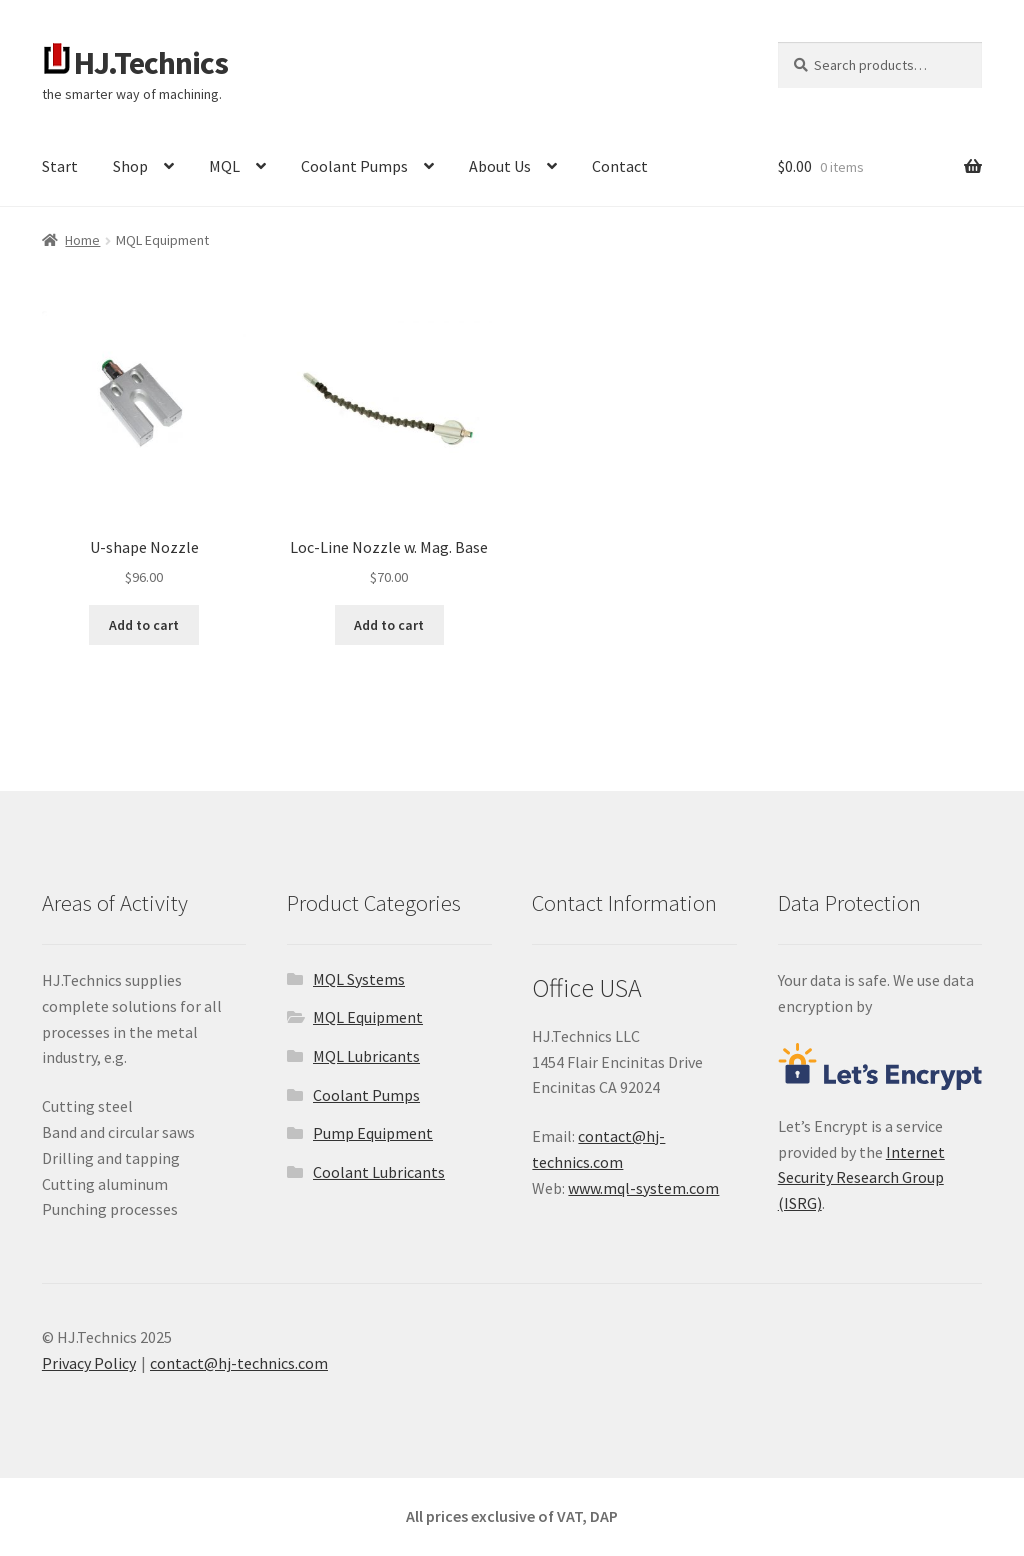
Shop (130, 166)
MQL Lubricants (366, 1056)
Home (82, 240)
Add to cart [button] (144, 625)
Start (60, 166)
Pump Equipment (373, 1133)
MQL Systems (359, 979)
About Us (500, 166)
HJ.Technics (151, 63)
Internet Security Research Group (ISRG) (861, 1178)
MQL (224, 166)
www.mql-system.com (643, 1188)
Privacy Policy (89, 1363)
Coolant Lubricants (379, 1172)
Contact (620, 166)
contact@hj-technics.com (239, 1363)
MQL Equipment (368, 1017)
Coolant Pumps (354, 166)
